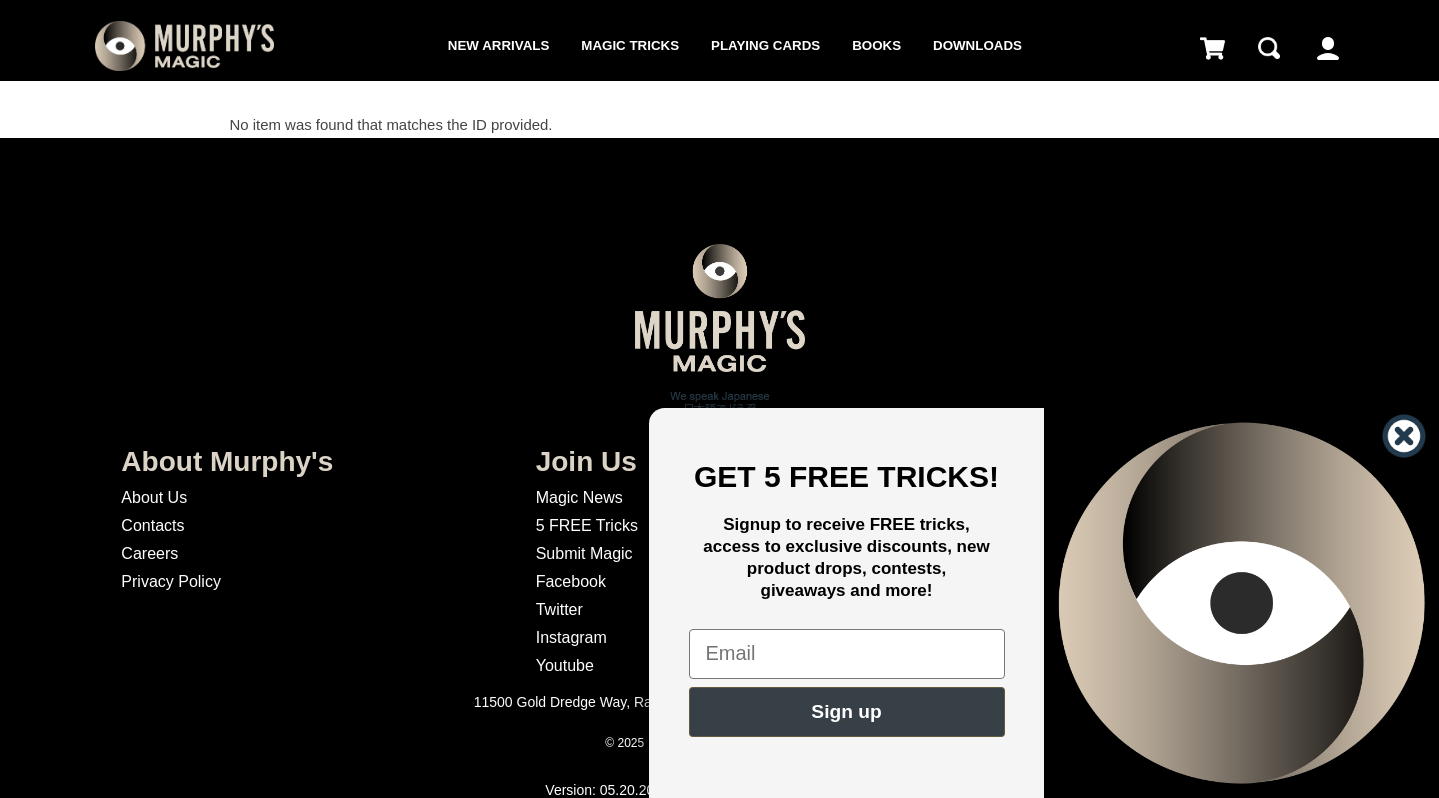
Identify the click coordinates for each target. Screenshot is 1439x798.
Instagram (571, 637)
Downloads (977, 45)
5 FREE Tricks (587, 525)
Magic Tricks (630, 45)
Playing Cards (765, 45)
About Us (154, 497)
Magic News (579, 497)
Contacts (152, 525)
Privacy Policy (171, 581)
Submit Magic (584, 553)
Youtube (565, 665)
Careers (149, 553)
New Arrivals (498, 45)
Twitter (559, 609)
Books (876, 45)
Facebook (571, 581)
